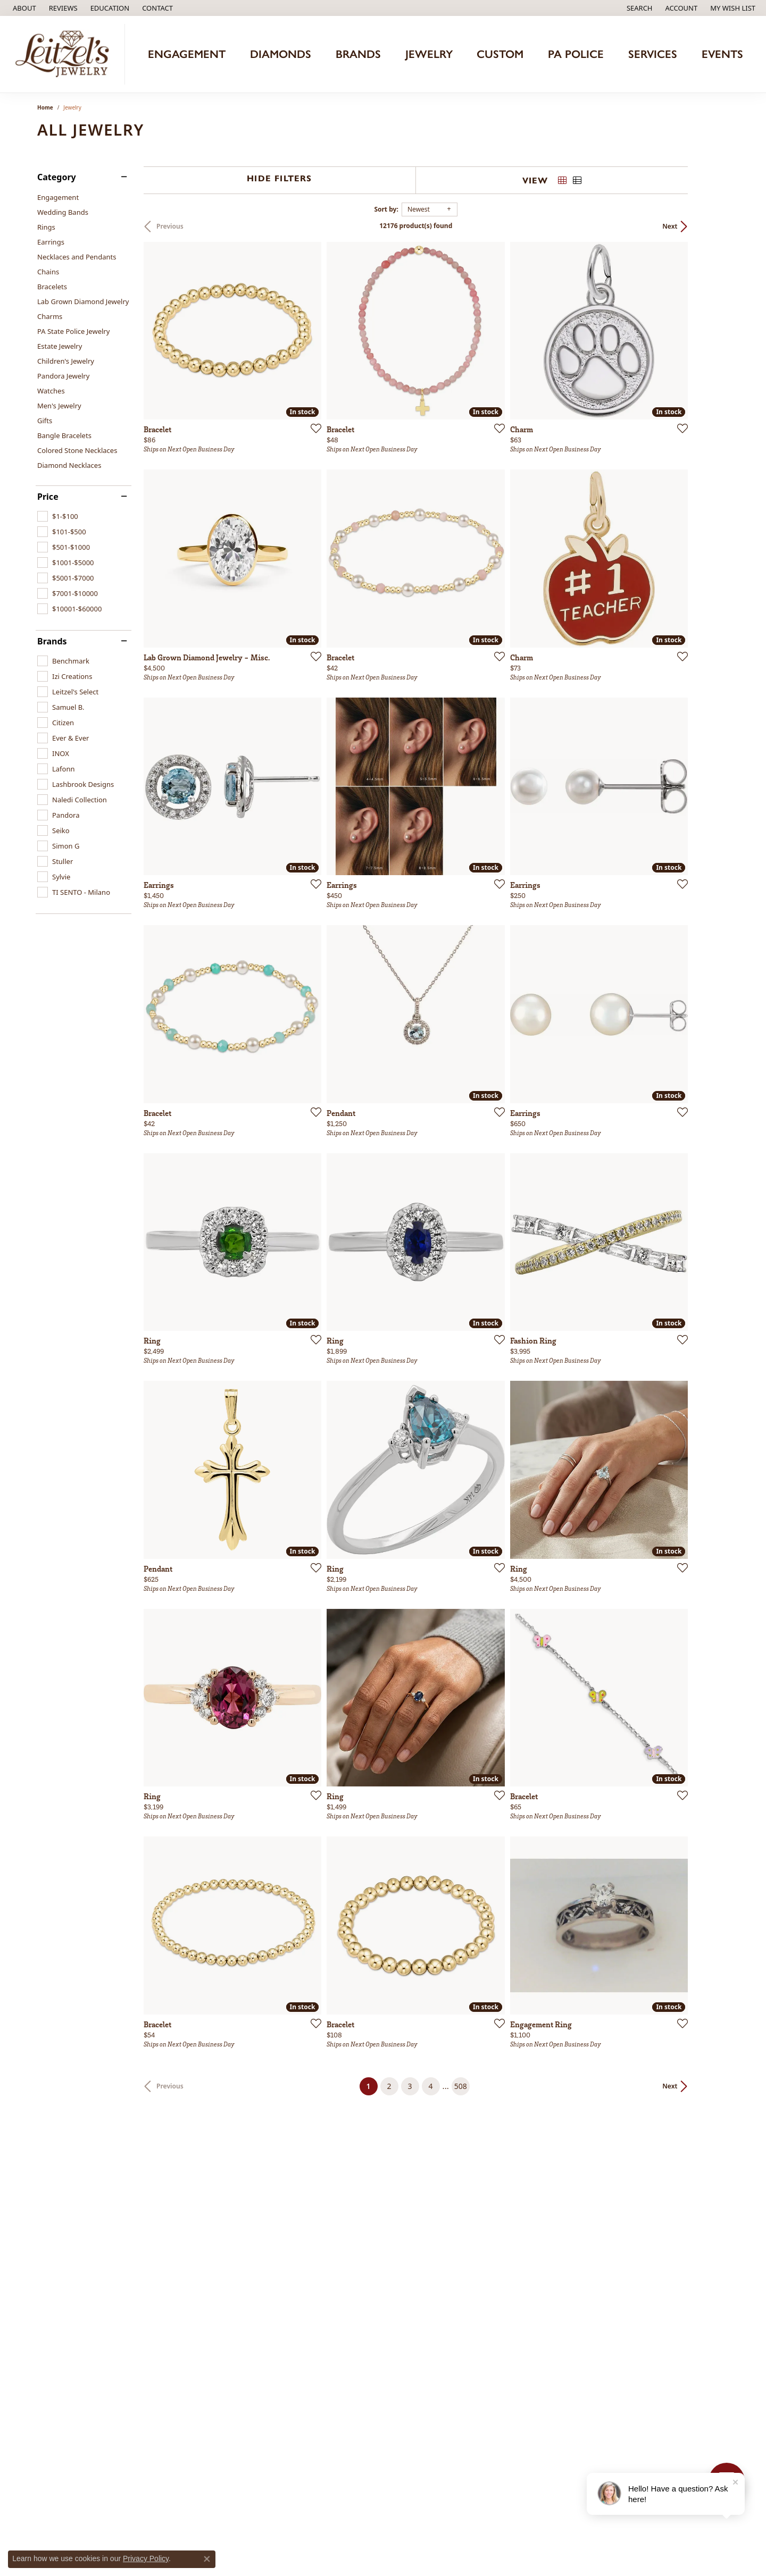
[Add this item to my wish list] (326, 441)
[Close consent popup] (207, 2559)
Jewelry (429, 54)
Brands (358, 54)
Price (48, 496)
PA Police (576, 54)
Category (56, 177)
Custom (500, 54)
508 (480, 2194)
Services (652, 54)
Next (710, 226)
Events (722, 54)
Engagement (187, 54)
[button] (109, 8)
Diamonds (280, 54)
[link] (23, 8)
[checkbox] (57, 516)
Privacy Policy (146, 2558)
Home (45, 107)
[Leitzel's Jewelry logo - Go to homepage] (65, 54)
